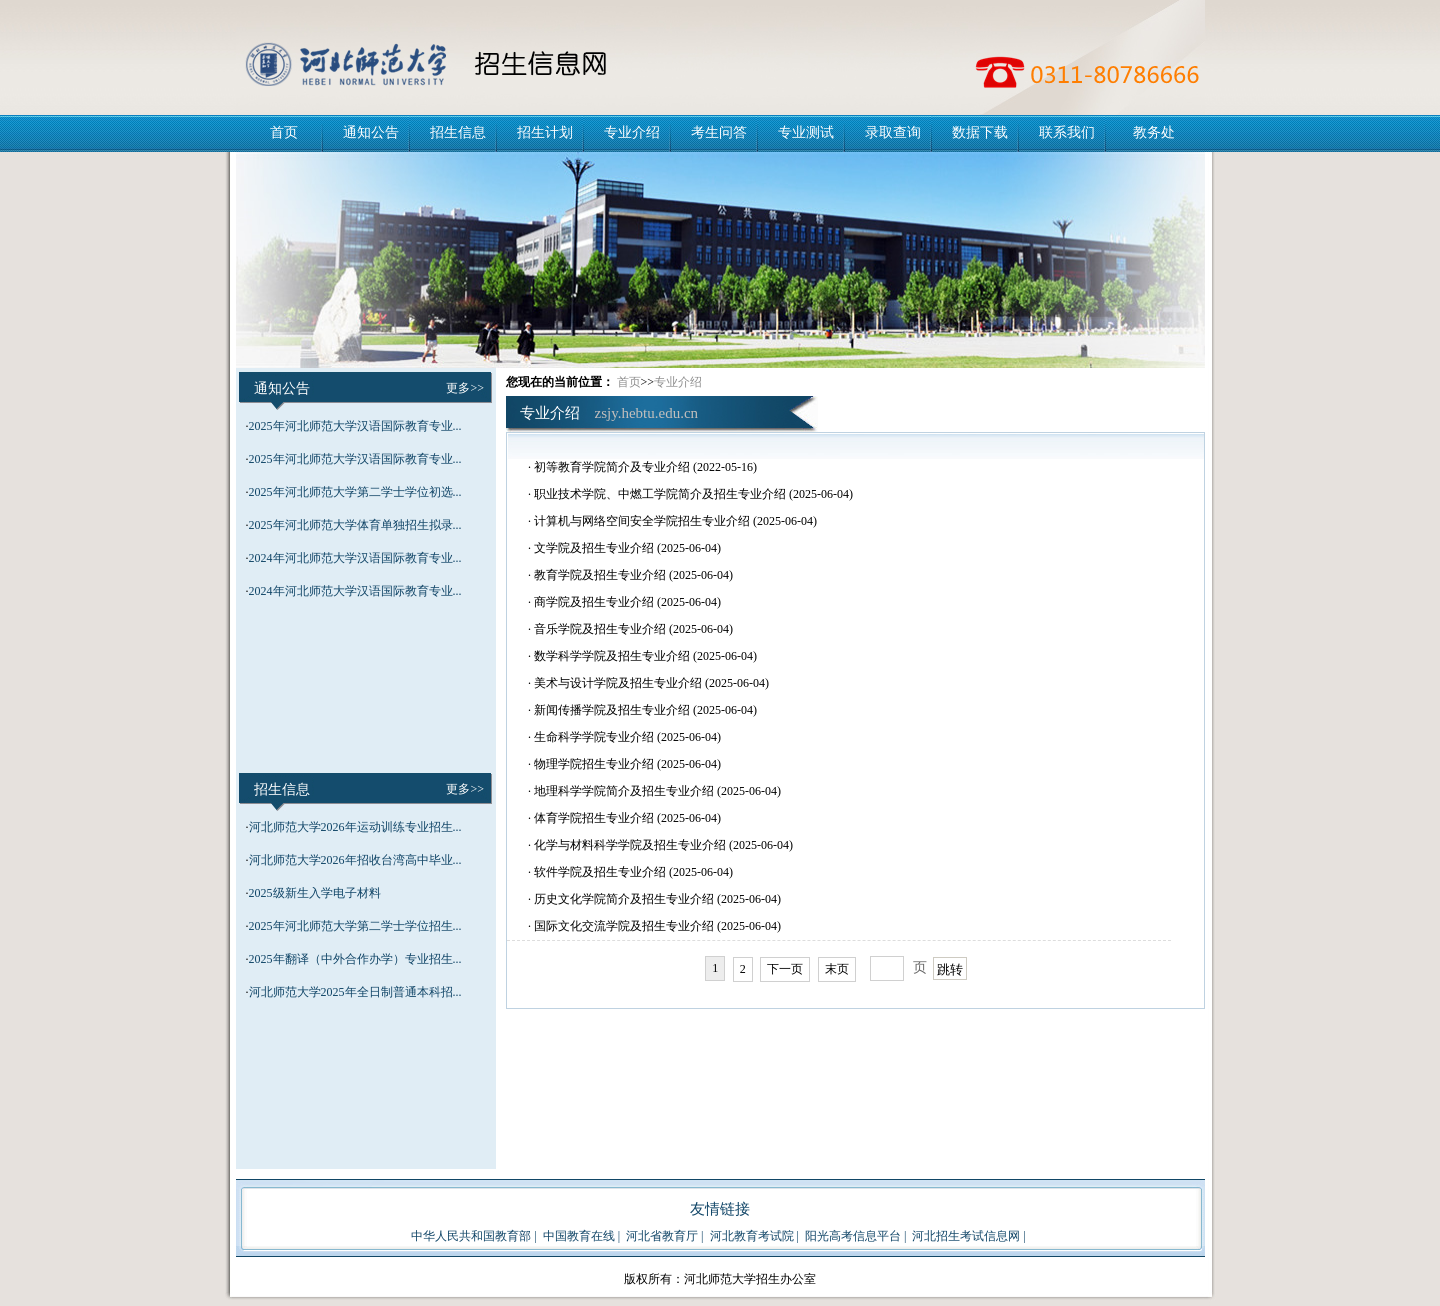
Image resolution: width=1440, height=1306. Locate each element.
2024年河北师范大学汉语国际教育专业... (355, 558)
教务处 (1154, 132)
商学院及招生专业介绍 (594, 602)
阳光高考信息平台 (853, 1236)
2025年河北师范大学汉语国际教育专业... (355, 426)
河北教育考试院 (752, 1236)
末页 (837, 969)
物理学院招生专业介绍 (594, 764)
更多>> (465, 388)
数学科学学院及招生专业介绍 (612, 656)
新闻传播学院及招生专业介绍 (612, 710)
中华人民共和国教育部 (471, 1236)
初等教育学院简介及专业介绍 (612, 467)
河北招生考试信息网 (966, 1236)
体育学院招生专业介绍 (594, 818)
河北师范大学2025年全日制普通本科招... (355, 992)
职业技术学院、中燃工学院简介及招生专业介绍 (660, 494)
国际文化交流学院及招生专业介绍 (624, 926)
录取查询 (893, 132)
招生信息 (458, 132)
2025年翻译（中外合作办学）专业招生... (355, 959)
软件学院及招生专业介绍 (600, 872)
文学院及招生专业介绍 (594, 548)
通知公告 (371, 132)
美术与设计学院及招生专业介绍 (618, 683)
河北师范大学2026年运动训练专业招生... (355, 827)
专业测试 (806, 132)
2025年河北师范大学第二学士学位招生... (355, 926)
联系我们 (1067, 132)
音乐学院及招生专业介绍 (600, 629)
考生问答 (719, 132)
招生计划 (545, 132)
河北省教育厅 (662, 1236)
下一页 (785, 969)
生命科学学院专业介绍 (594, 737)
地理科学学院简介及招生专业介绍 (624, 791)
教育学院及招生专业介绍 (600, 575)
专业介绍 (632, 132)
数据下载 (980, 132)
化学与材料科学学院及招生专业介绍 (630, 845)
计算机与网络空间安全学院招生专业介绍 (642, 521)
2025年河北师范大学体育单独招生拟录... (355, 525)
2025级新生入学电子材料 (315, 893)
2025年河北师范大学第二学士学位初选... (355, 492)
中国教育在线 (579, 1236)
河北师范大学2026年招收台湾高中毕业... (355, 860)
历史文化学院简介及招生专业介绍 (624, 899)
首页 (284, 132)
